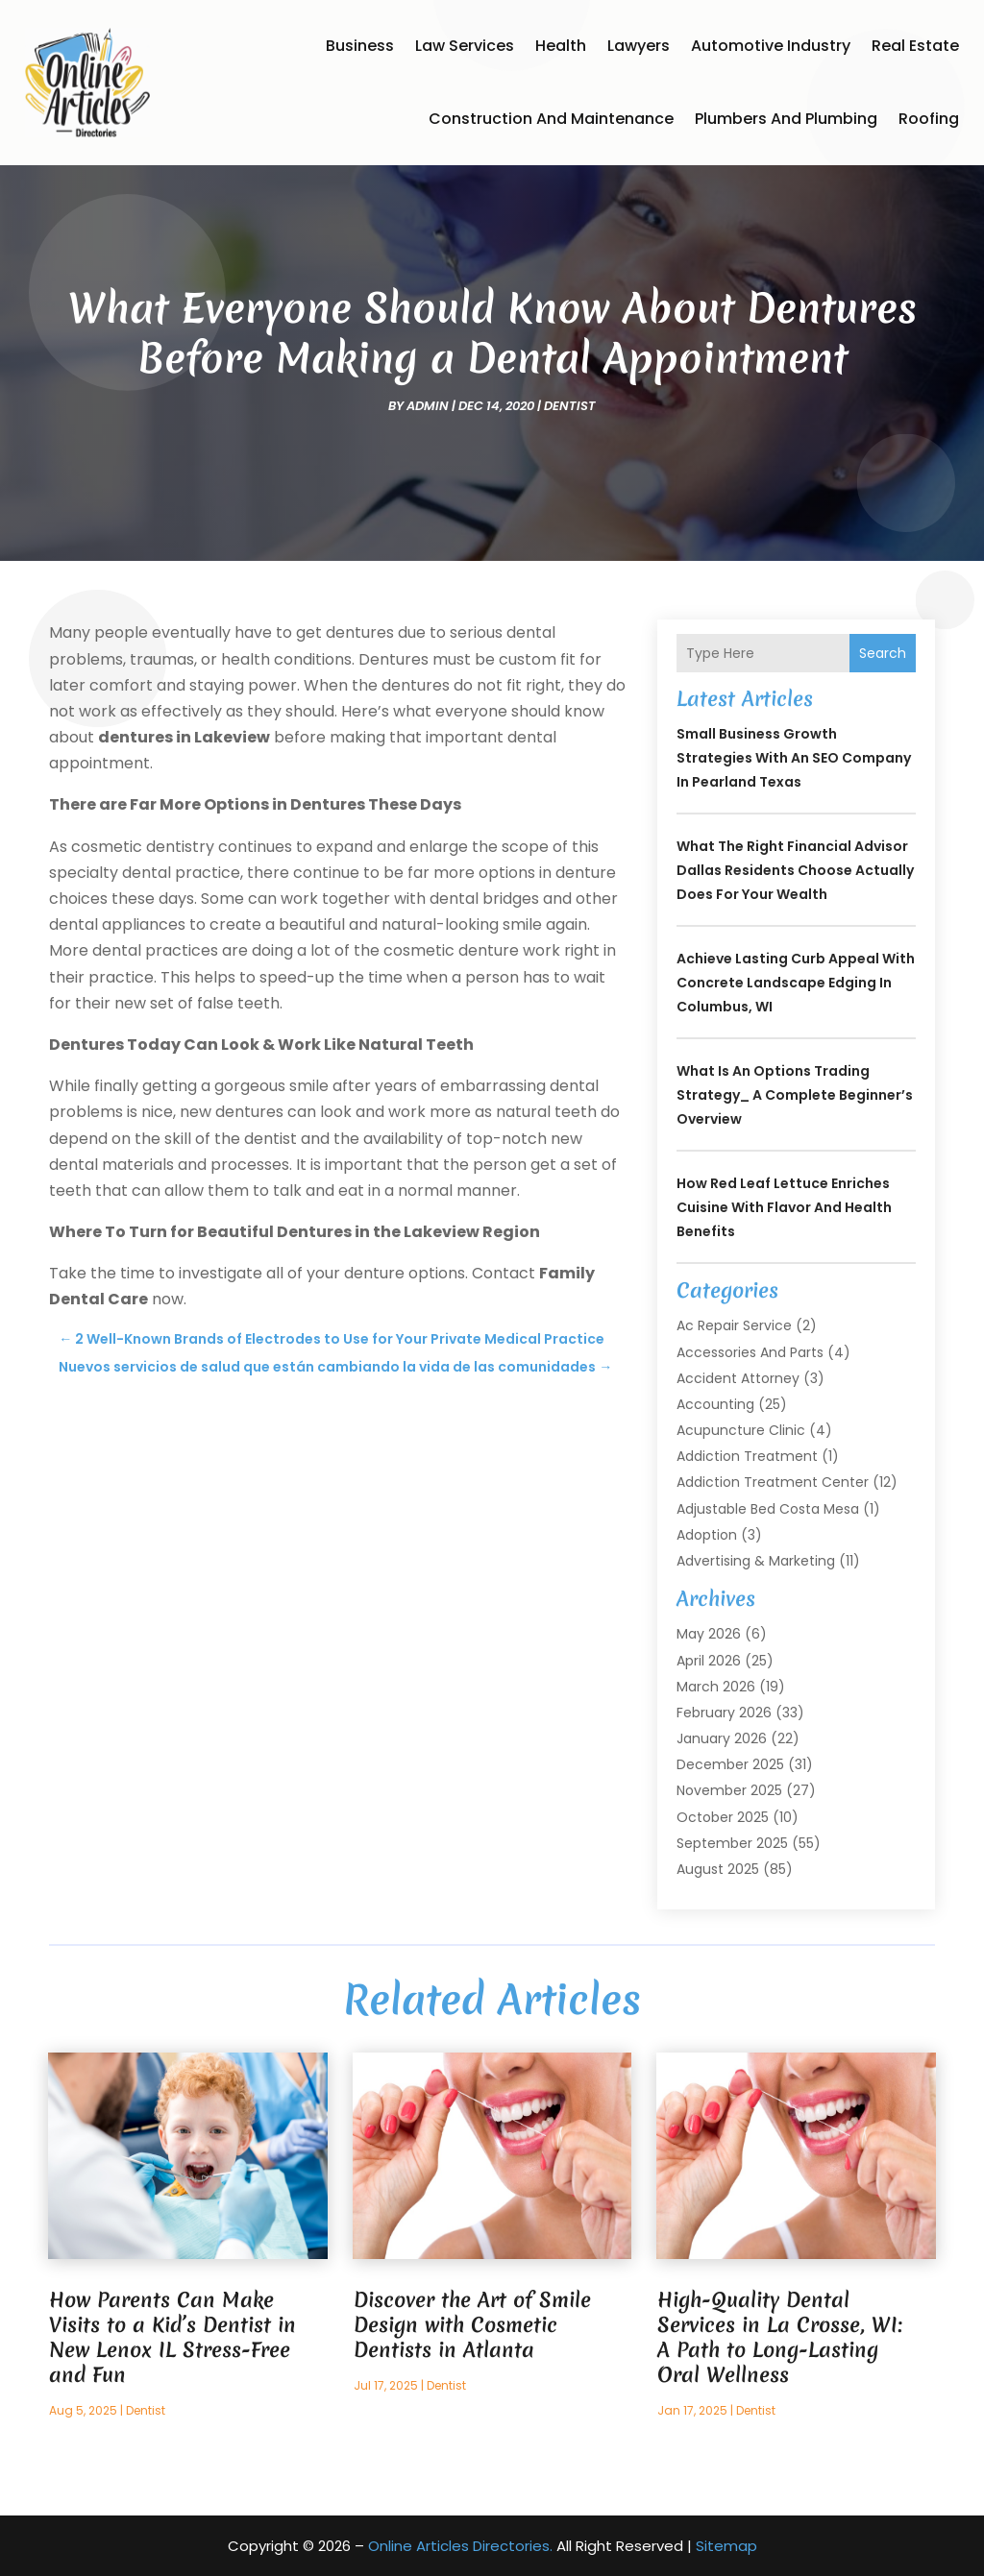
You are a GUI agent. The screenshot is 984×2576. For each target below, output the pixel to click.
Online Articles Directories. (460, 2546)
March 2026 (715, 1686)
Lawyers (638, 46)
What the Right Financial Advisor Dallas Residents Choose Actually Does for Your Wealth (795, 870)
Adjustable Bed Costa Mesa (767, 1509)
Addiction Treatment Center (772, 1482)
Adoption (706, 1534)
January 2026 (721, 1738)
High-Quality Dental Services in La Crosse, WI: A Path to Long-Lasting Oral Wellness (779, 2337)
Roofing (928, 119)
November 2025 (729, 1790)
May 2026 (708, 1633)
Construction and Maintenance (551, 119)
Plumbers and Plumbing (786, 119)
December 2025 (730, 1764)
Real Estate (915, 46)
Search (882, 653)
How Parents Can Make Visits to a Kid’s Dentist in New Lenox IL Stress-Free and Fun (172, 2337)
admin (427, 406)
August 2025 (717, 1869)
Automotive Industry (770, 46)
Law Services (464, 46)
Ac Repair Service (734, 1325)
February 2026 (724, 1712)
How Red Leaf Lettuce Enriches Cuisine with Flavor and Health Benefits (784, 1207)
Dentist (570, 406)
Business (360, 46)
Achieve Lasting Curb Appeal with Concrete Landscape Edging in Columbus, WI (795, 982)
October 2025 (722, 1817)
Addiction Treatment (747, 1456)
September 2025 (732, 1843)
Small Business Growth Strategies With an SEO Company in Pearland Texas (793, 757)
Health (560, 46)
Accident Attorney (738, 1378)
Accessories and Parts (750, 1352)
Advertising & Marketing (755, 1560)
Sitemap (726, 2546)
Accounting (715, 1404)
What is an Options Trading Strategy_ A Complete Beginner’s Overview (794, 1095)
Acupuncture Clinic (740, 1430)
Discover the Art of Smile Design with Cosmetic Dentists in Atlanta (472, 2325)
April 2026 (708, 1660)
